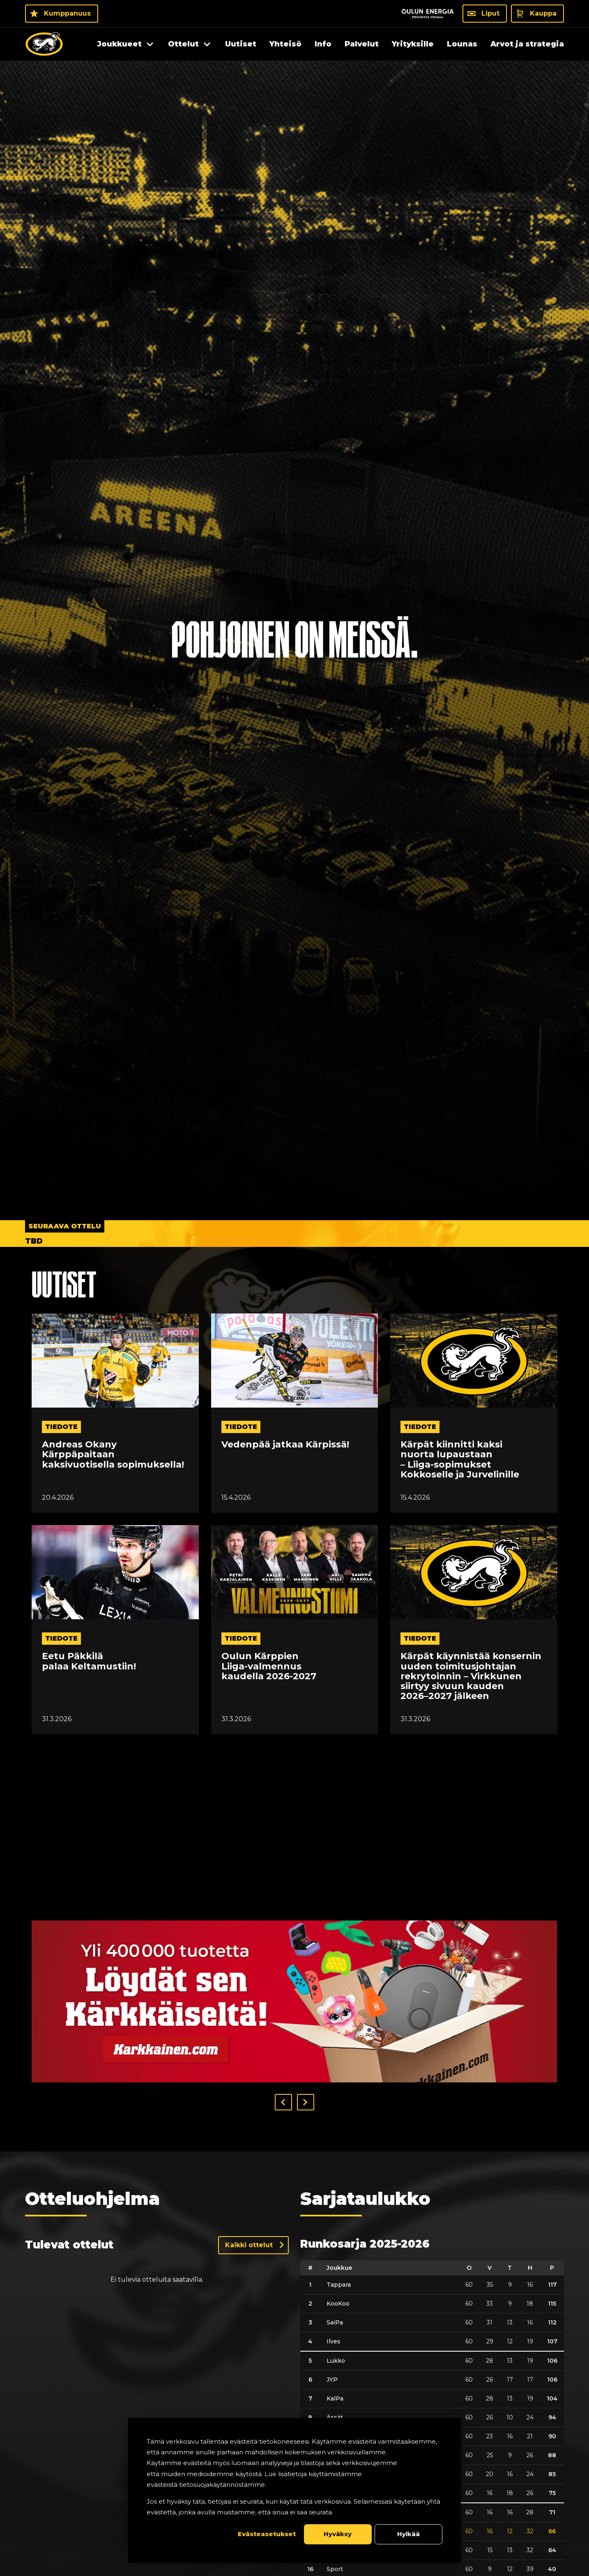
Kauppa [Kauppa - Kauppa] (543, 13)
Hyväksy (338, 2534)
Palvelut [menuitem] (362, 43)
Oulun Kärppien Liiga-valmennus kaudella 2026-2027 (268, 1666)
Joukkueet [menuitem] (119, 43)
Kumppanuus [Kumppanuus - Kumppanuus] (67, 13)
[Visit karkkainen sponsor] (294, 2001)
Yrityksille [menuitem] (413, 43)
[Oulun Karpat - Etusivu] (44, 44)
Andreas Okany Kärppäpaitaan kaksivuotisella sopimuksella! (113, 1455)
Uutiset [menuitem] (240, 43)
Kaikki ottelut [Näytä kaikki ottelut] (249, 2245)
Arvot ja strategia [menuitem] (527, 43)
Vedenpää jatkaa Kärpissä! (285, 1445)
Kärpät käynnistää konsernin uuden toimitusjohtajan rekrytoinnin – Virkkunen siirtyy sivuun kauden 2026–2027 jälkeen (470, 1676)
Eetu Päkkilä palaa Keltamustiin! (89, 1661)
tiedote (61, 1427)
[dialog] (294, 2490)
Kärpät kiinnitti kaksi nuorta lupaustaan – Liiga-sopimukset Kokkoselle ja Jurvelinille (459, 1460)
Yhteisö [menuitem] (285, 43)
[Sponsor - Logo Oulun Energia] (427, 13)
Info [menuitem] (323, 43)
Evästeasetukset (267, 2534)
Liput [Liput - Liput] (490, 13)
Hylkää (408, 2534)
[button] (283, 2102)
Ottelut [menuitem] (183, 43)
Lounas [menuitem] (462, 43)
